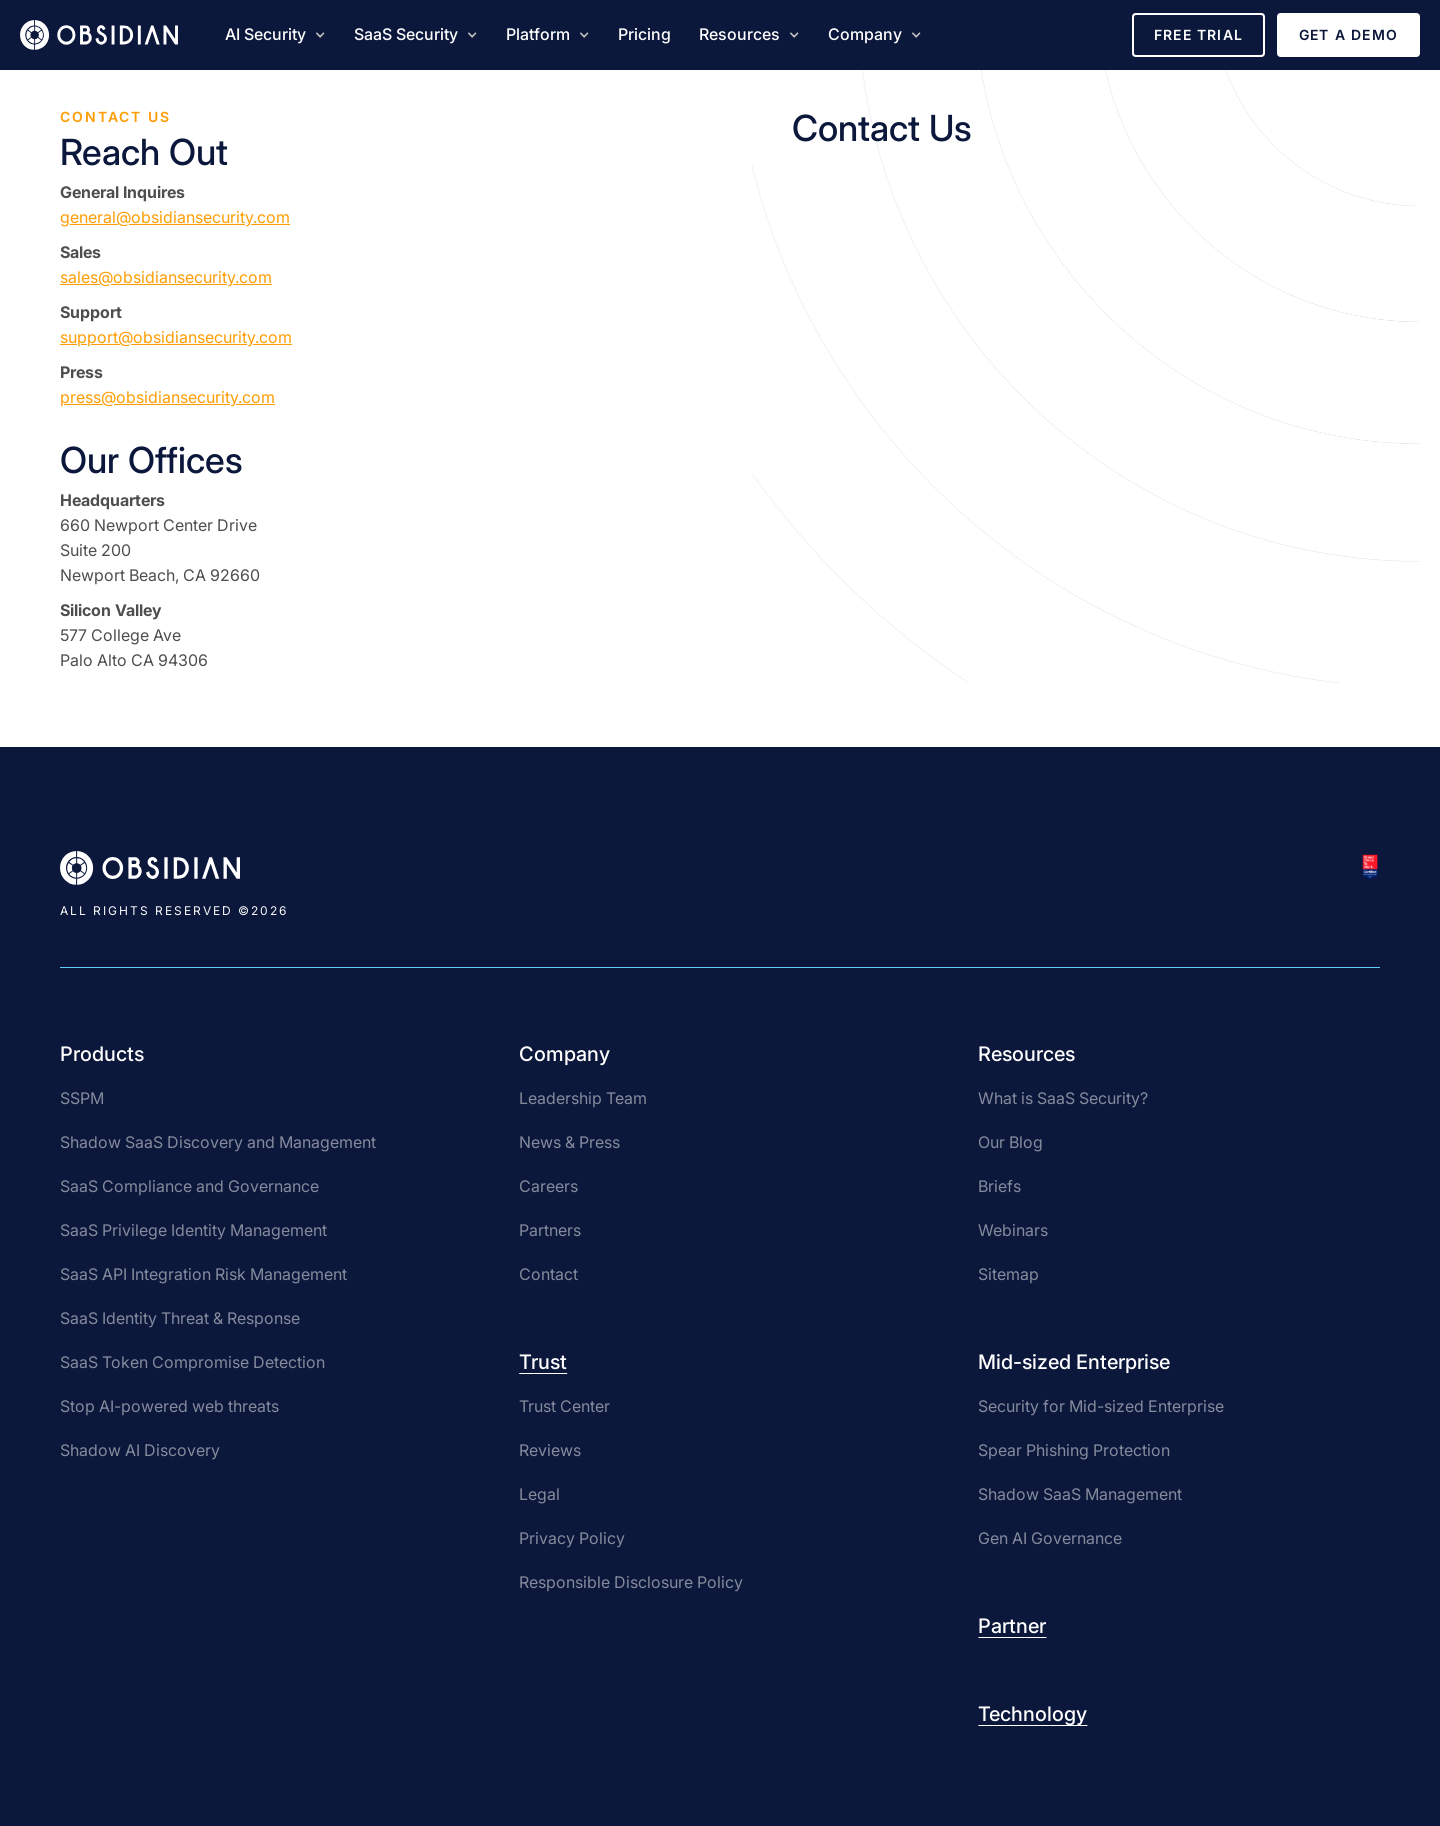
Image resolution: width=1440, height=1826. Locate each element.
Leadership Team (583, 1098)
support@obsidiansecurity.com (176, 337)
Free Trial (1198, 34)
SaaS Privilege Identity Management (193, 1230)
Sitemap (1008, 1274)
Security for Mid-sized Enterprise (1101, 1406)
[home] (99, 35)
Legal (539, 1494)
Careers (548, 1186)
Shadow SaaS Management (1080, 1494)
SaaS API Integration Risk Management (203, 1274)
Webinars (1013, 1230)
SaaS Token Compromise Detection (192, 1362)
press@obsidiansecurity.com (167, 397)
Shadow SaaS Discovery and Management (218, 1142)
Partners (550, 1230)
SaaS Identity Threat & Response (180, 1318)
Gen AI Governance (1050, 1538)
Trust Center (564, 1406)
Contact (548, 1274)
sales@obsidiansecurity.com (166, 277)
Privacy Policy (572, 1538)
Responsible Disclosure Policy (631, 1582)
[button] (275, 35)
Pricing (644, 34)
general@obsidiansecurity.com (175, 217)
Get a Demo (1348, 34)
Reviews (550, 1450)
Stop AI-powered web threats (169, 1406)
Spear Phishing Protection (1074, 1450)
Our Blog (1010, 1142)
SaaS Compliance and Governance (189, 1186)
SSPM (82, 1098)
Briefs (999, 1186)
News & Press (569, 1142)
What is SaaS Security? (1063, 1098)
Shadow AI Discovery (140, 1450)
